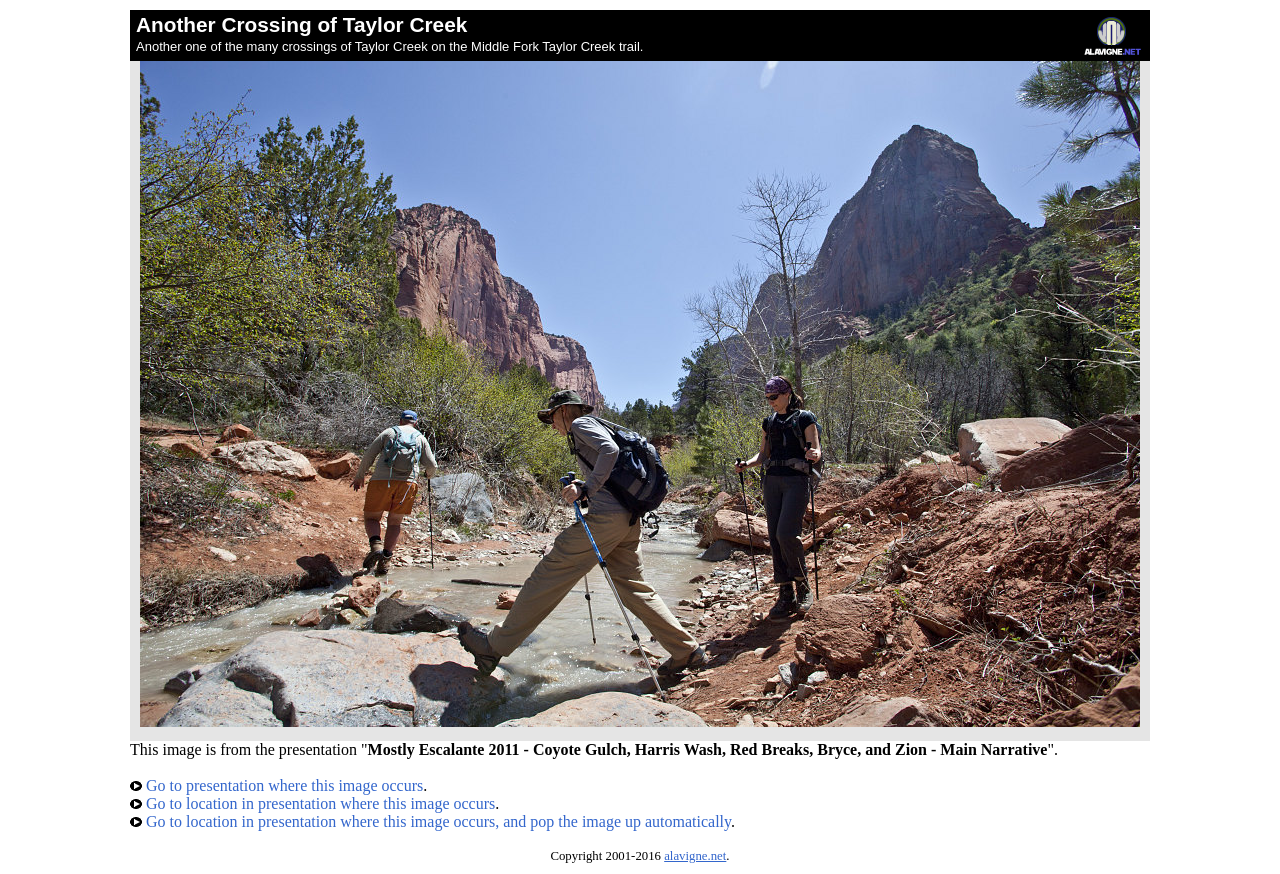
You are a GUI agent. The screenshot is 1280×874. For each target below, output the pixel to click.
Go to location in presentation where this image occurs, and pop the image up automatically (430, 821)
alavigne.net (695, 856)
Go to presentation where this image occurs (276, 785)
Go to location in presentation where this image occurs (312, 803)
